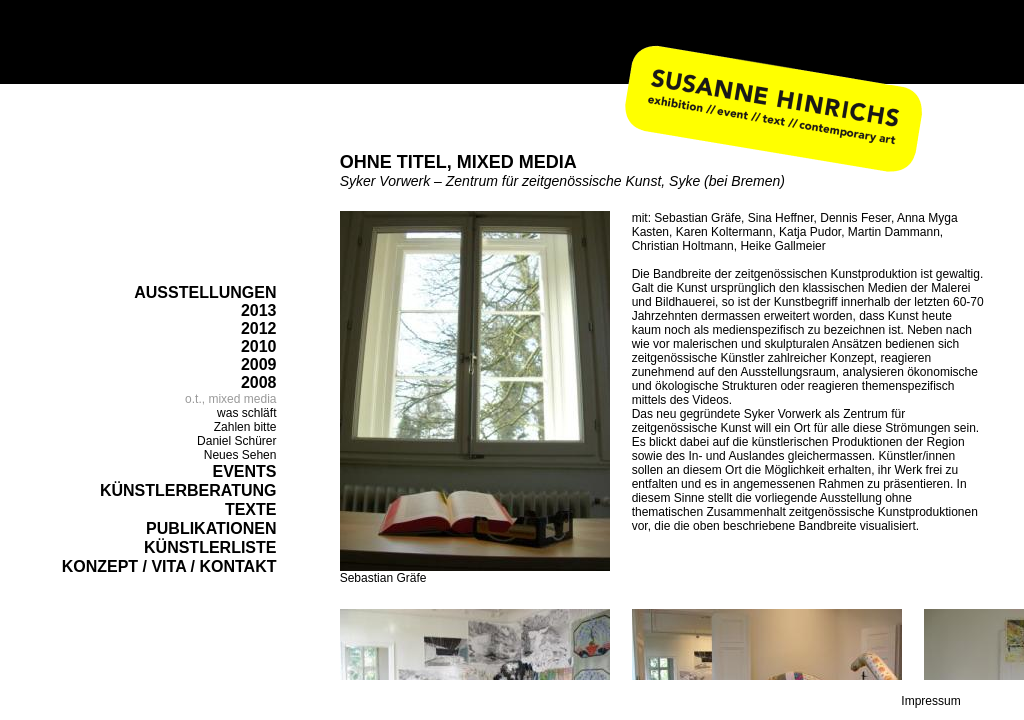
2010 (259, 346)
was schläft (246, 413)
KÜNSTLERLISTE (210, 547)
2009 (259, 364)
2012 (259, 328)
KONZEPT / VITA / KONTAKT (169, 566)
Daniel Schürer (236, 441)
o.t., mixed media (230, 399)
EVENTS (244, 471)
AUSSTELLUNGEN (205, 292)
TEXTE (251, 509)
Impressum (930, 701)
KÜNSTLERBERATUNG (188, 490)
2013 (259, 310)
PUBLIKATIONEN (211, 528)
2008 (259, 382)
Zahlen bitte (245, 427)
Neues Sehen (240, 455)
